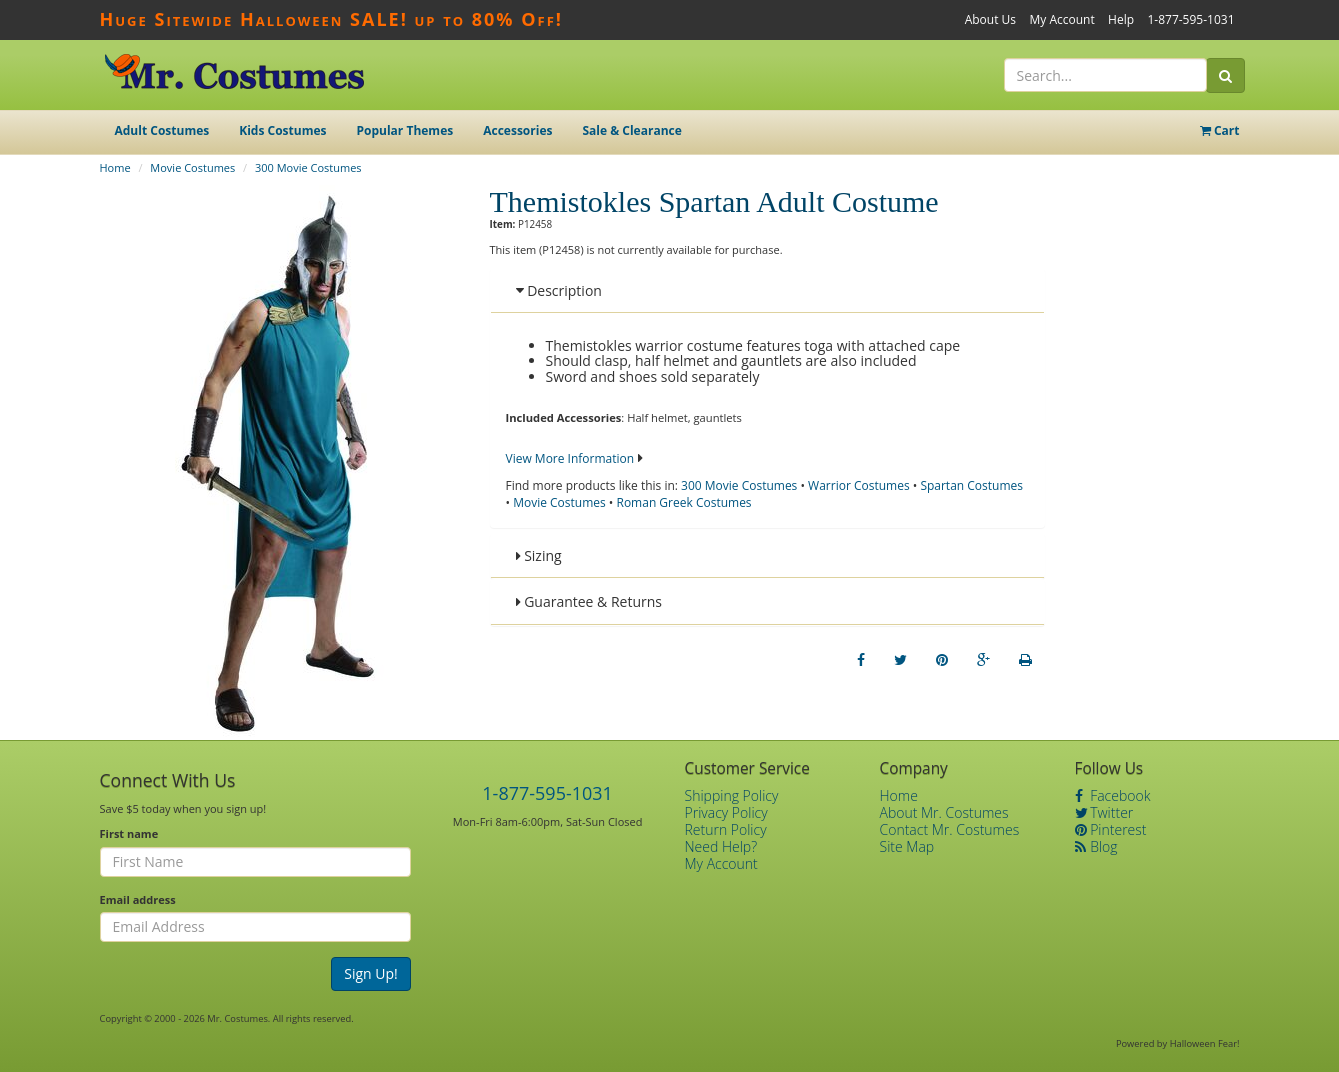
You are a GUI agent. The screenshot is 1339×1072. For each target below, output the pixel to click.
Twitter (1104, 812)
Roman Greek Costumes (683, 502)
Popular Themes (405, 130)
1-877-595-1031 (1190, 19)
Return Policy (726, 829)
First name (129, 833)
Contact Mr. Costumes (950, 829)
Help (1121, 19)
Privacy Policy (726, 812)
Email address (138, 899)
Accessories (517, 130)
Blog (1096, 846)
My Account (1061, 19)
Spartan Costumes (971, 485)
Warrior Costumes (859, 485)
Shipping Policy (732, 795)
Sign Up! (371, 973)
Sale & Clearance (631, 130)
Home (115, 167)
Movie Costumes (192, 167)
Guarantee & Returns (589, 601)
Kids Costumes (282, 130)
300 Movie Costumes (308, 167)
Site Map (907, 846)
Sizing (539, 555)
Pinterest (1111, 829)
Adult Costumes (162, 130)
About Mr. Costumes (944, 812)
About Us (990, 19)
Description (559, 290)
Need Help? (721, 846)
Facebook (1113, 795)
